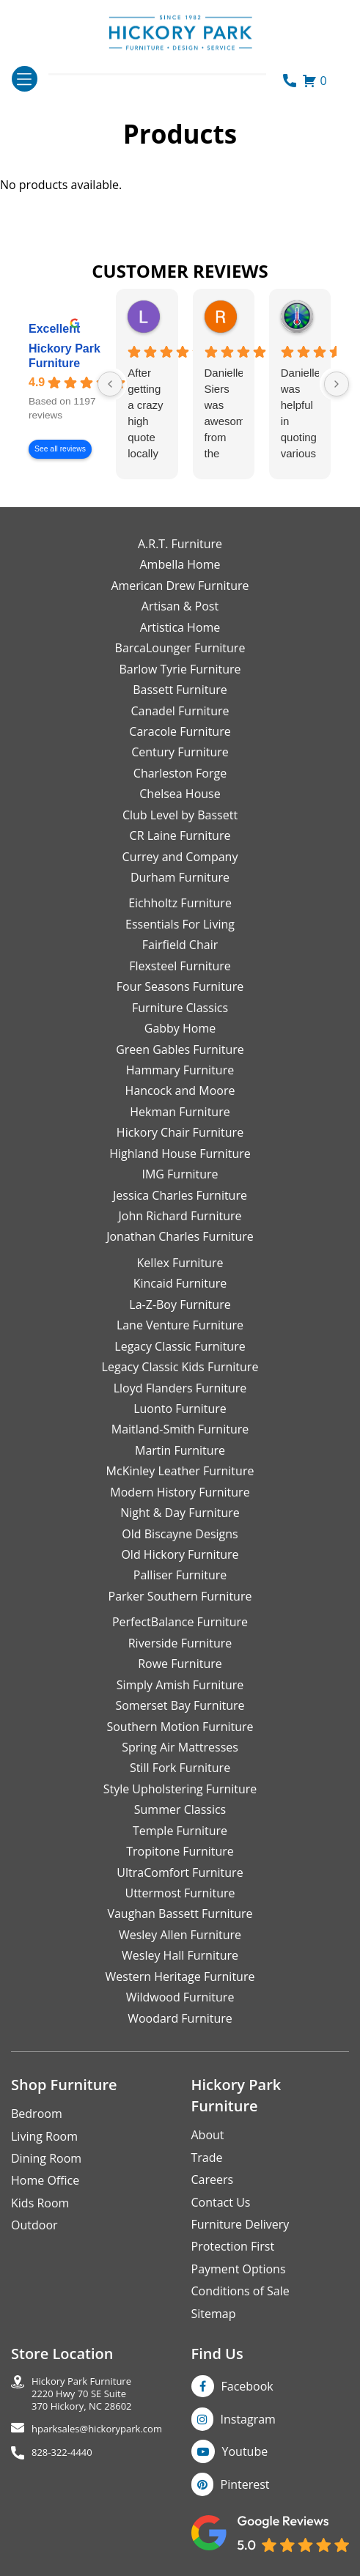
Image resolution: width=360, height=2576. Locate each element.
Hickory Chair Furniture (180, 1132)
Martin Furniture (180, 1450)
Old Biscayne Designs (180, 1534)
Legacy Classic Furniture (179, 1346)
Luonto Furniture (180, 1408)
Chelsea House (179, 793)
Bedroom (36, 2113)
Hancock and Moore (180, 1090)
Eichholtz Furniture (180, 903)
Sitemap (213, 2313)
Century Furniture (180, 752)
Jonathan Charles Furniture (180, 1236)
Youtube (245, 2451)
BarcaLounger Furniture (180, 648)
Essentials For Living (180, 924)
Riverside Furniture (180, 1643)
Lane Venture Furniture (180, 1325)
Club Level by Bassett (180, 815)
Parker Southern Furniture (180, 1596)
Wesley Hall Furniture (180, 1955)
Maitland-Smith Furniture (180, 1429)
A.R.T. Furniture (180, 543)
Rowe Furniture (180, 1663)
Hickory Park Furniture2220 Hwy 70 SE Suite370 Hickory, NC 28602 (82, 2393)
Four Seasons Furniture (180, 986)
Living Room (44, 2136)
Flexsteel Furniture (180, 966)
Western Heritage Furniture (180, 1976)
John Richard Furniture (180, 1215)
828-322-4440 (62, 2452)
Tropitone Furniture (180, 1851)
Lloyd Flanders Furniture (180, 1388)
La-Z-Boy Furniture (179, 1304)
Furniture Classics (180, 1007)
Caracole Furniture (179, 731)
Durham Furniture (180, 877)
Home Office (45, 2180)
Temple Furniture (180, 1830)
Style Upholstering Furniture (180, 1789)
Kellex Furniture (180, 1262)
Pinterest (245, 2484)
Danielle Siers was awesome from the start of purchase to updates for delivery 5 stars (224, 414)
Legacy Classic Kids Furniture (180, 1366)
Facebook (247, 2386)
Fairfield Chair (180, 944)
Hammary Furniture (180, 1070)
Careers (212, 2179)
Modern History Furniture (179, 1492)
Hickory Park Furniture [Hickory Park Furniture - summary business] (64, 355)
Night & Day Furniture (179, 1512)
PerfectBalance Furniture (180, 1621)
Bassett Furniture (180, 689)
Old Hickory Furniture (179, 1554)
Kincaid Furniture (180, 1283)
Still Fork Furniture (180, 1767)
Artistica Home (180, 627)
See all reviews (60, 449)
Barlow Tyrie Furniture (179, 669)
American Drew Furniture (180, 585)
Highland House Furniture (180, 1153)
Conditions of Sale (240, 2291)
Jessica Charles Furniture (180, 1195)
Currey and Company (180, 856)
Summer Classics (180, 1809)
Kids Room (40, 2203)
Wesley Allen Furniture (180, 1934)
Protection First (233, 2246)
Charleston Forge (180, 773)
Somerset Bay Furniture (179, 1705)
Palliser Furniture (180, 1575)
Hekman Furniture (179, 1111)
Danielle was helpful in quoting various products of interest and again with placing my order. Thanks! (300, 414)
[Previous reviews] (110, 384)
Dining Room (46, 2158)
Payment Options (238, 2269)
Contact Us (221, 2202)
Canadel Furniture (180, 711)
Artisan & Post (180, 606)
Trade (207, 2157)
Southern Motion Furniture (179, 1726)
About (207, 2134)
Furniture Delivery (240, 2224)
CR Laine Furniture (180, 835)
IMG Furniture (180, 1174)
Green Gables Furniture (180, 1049)
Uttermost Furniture (180, 1893)
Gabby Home (180, 1028)
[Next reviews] (336, 384)
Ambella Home (179, 564)
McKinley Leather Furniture (180, 1471)
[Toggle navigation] (24, 79)
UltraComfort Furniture (180, 1872)
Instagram (248, 2419)
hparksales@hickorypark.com (97, 2429)
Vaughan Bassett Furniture (179, 1913)
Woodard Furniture (180, 2018)
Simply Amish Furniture (180, 1685)
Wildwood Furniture (180, 1997)
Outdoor (34, 2225)
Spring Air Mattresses (180, 1747)
